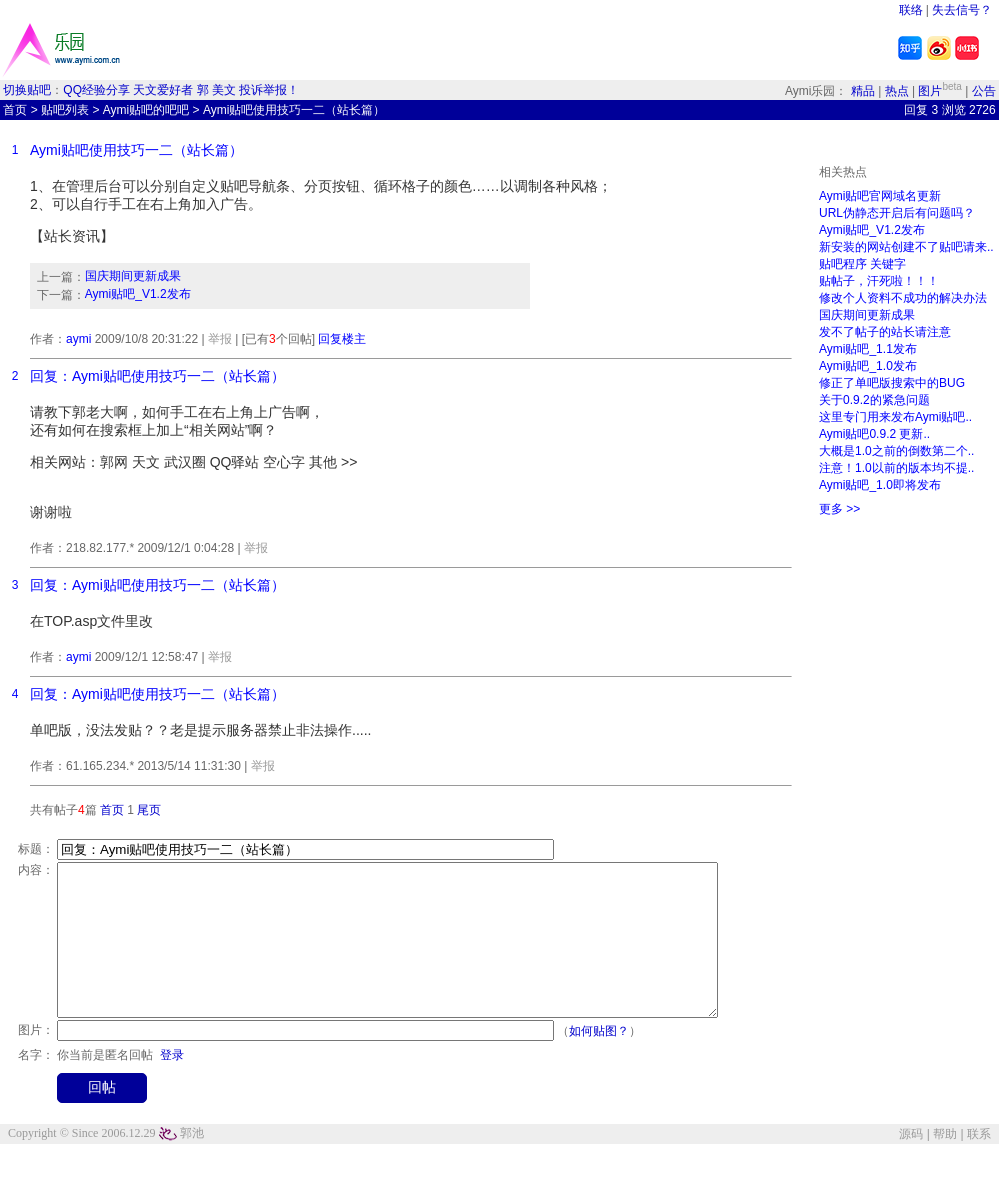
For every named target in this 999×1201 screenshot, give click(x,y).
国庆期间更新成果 (133, 276)
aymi (78, 339)
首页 (15, 110)
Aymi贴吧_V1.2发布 (138, 294)
